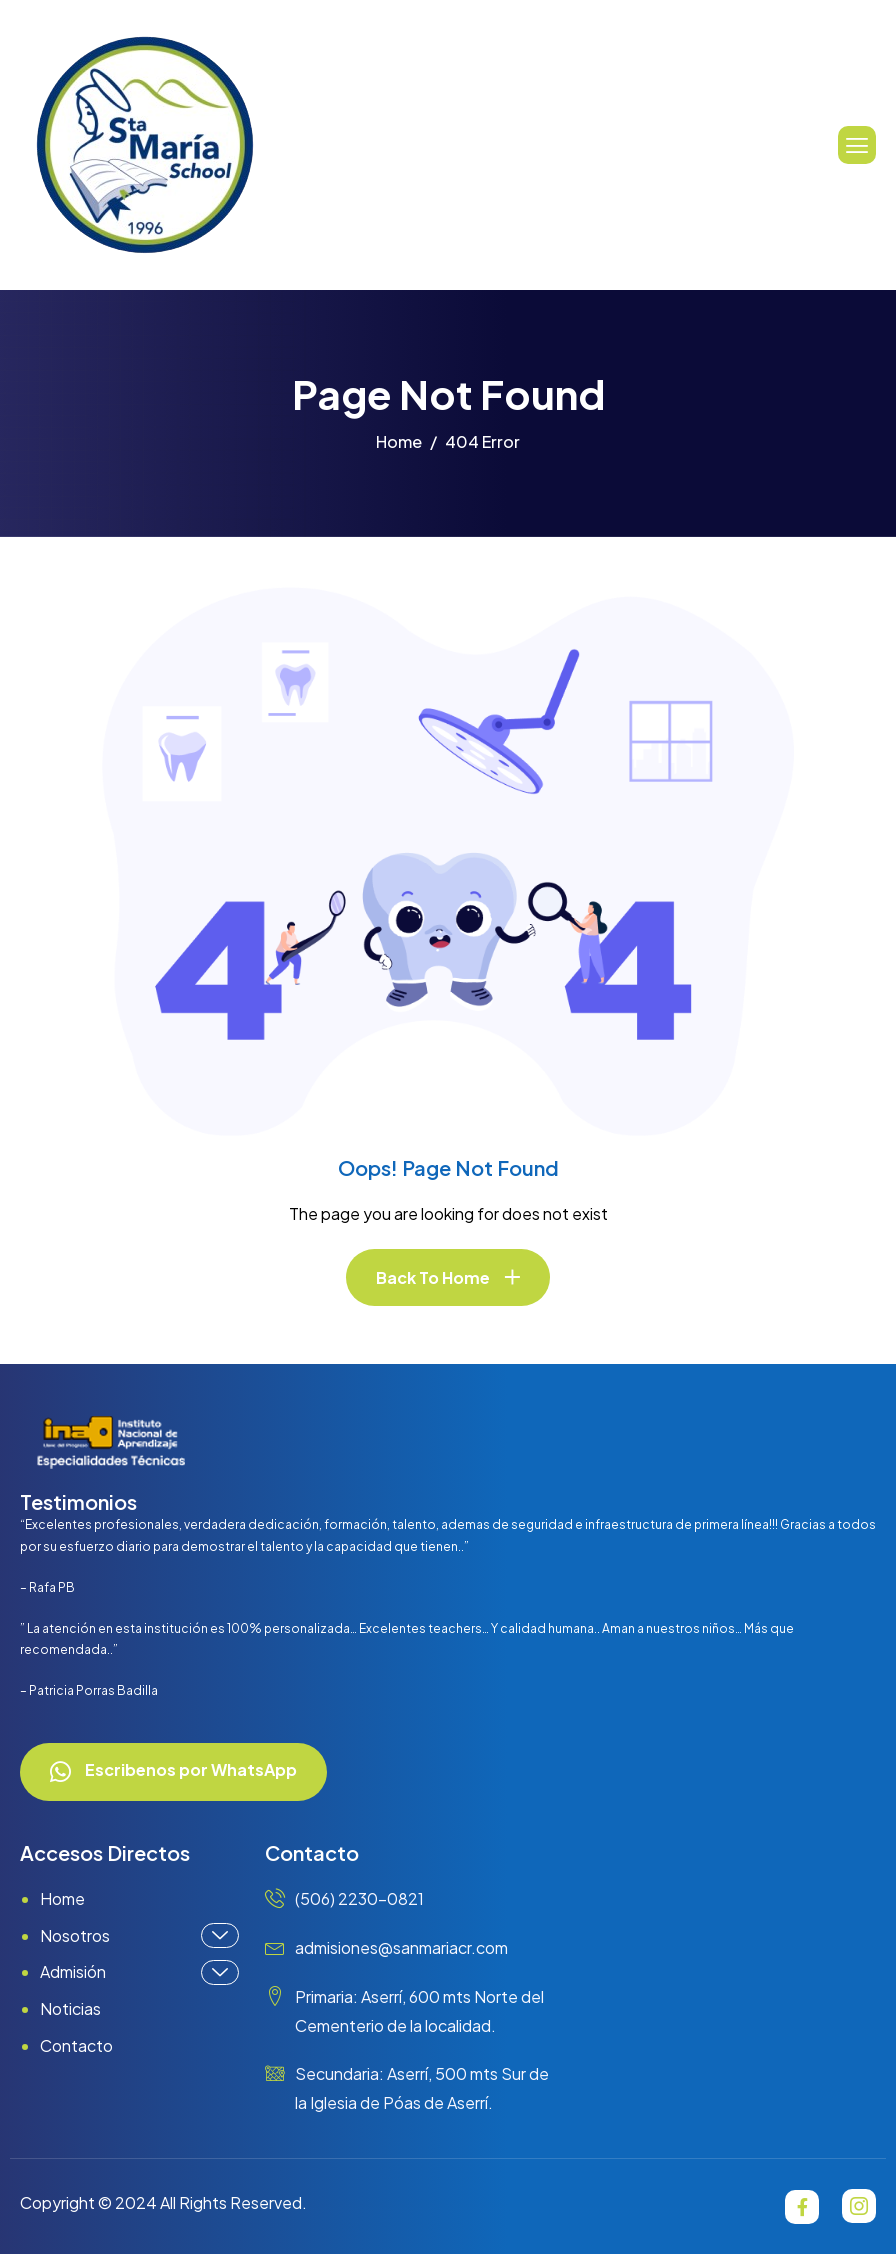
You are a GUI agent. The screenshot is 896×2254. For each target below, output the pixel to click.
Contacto (76, 2045)
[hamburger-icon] (857, 145)
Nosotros (139, 1935)
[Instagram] (859, 2206)
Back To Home (433, 1277)
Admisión (139, 1972)
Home (62, 1898)
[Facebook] (802, 2207)
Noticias (70, 2008)
